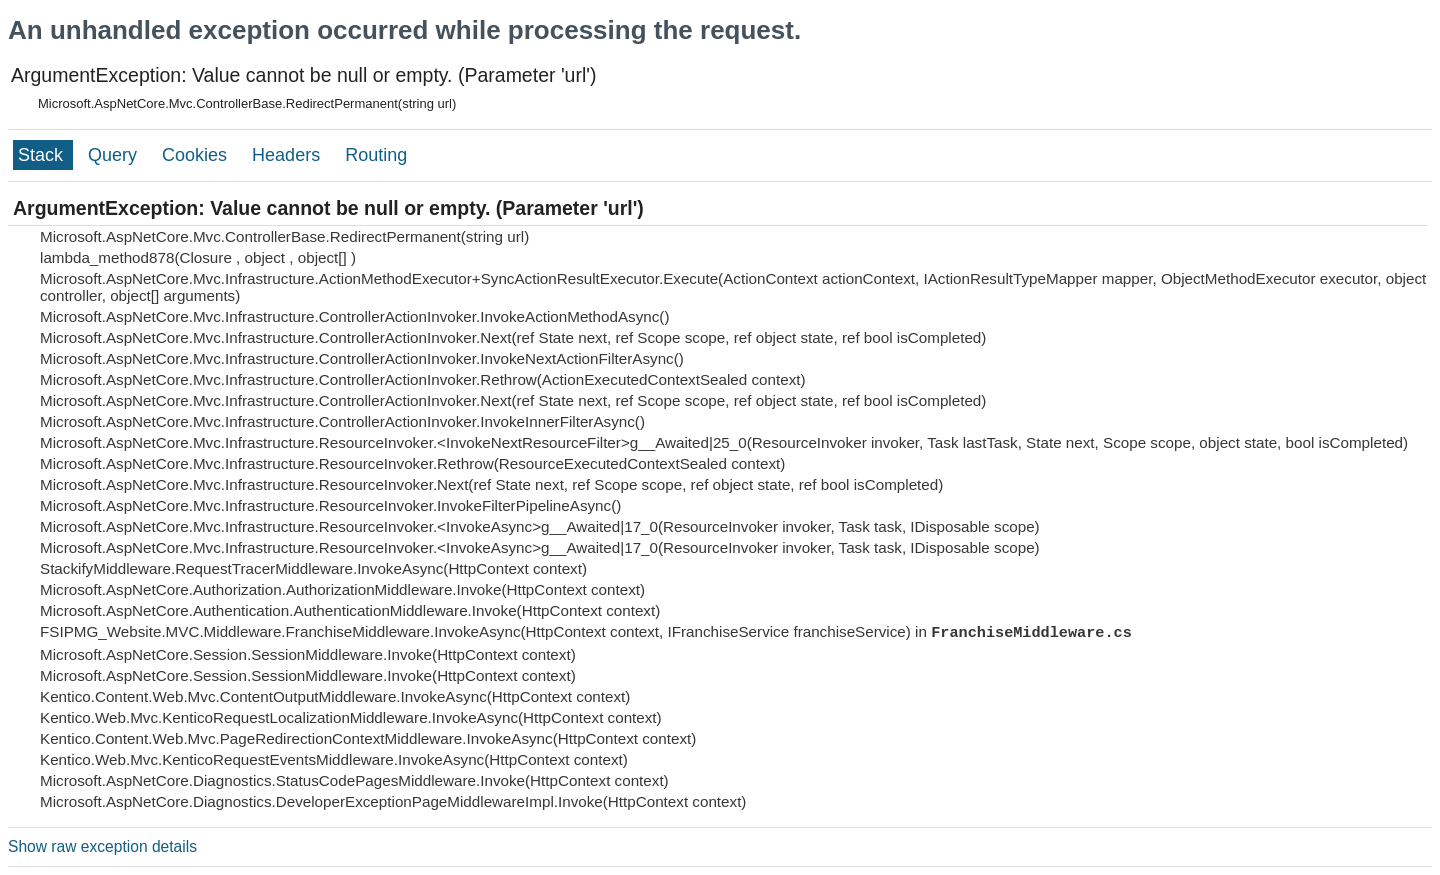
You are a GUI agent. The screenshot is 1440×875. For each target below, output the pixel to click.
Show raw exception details (102, 846)
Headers (288, 155)
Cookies (197, 155)
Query (115, 155)
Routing (376, 155)
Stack (43, 155)
